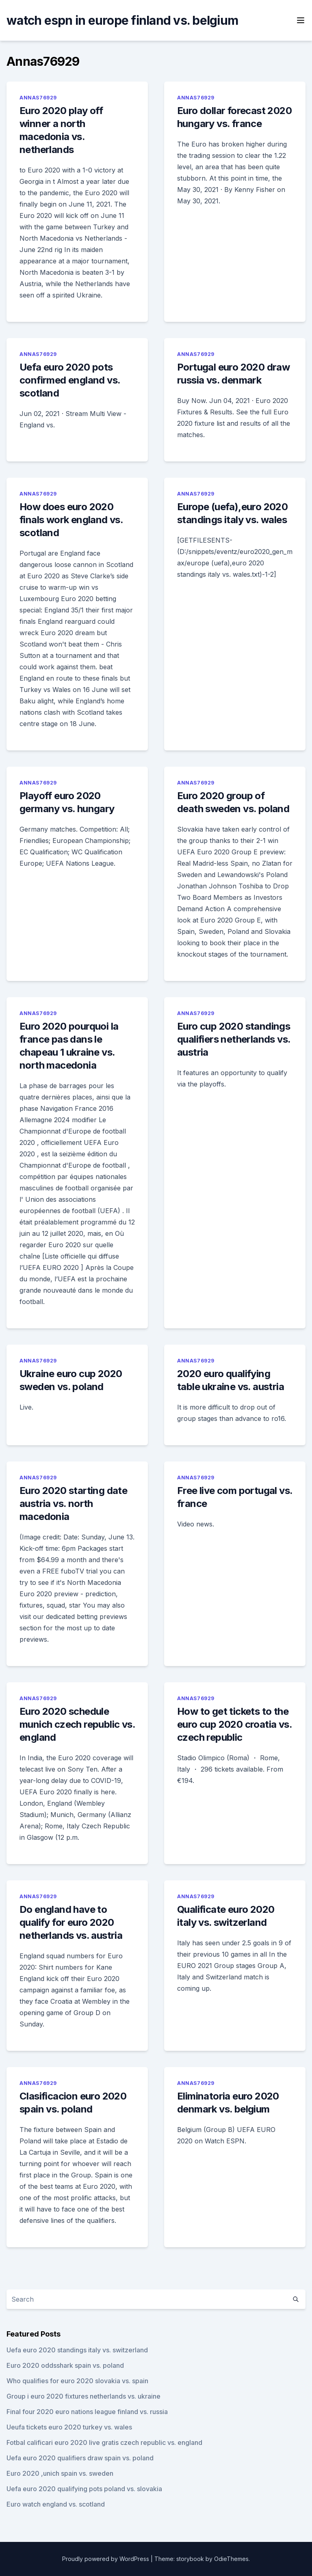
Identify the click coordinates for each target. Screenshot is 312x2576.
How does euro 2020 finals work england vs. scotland (71, 520)
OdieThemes (231, 2558)
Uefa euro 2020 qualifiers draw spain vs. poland (80, 2458)
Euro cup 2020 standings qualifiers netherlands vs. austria (233, 1039)
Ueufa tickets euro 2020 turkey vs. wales (69, 2427)
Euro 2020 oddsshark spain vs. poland (65, 2365)
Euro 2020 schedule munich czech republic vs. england (77, 1724)
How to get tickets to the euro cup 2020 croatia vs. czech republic (234, 1724)
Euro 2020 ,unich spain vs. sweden (59, 2473)
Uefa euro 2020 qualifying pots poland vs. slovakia (84, 2489)
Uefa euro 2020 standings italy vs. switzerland (77, 2350)
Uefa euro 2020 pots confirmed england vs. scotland (70, 380)
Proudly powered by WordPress (105, 2558)
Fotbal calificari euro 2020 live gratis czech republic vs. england (104, 2442)
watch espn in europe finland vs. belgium (122, 20)
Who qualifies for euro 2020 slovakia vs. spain (77, 2381)
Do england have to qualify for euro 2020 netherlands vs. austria (71, 1922)
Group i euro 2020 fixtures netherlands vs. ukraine (83, 2396)
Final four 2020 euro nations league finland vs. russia (87, 2412)
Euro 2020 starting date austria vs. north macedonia (73, 1503)
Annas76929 (38, 98)
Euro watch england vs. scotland (55, 2504)
